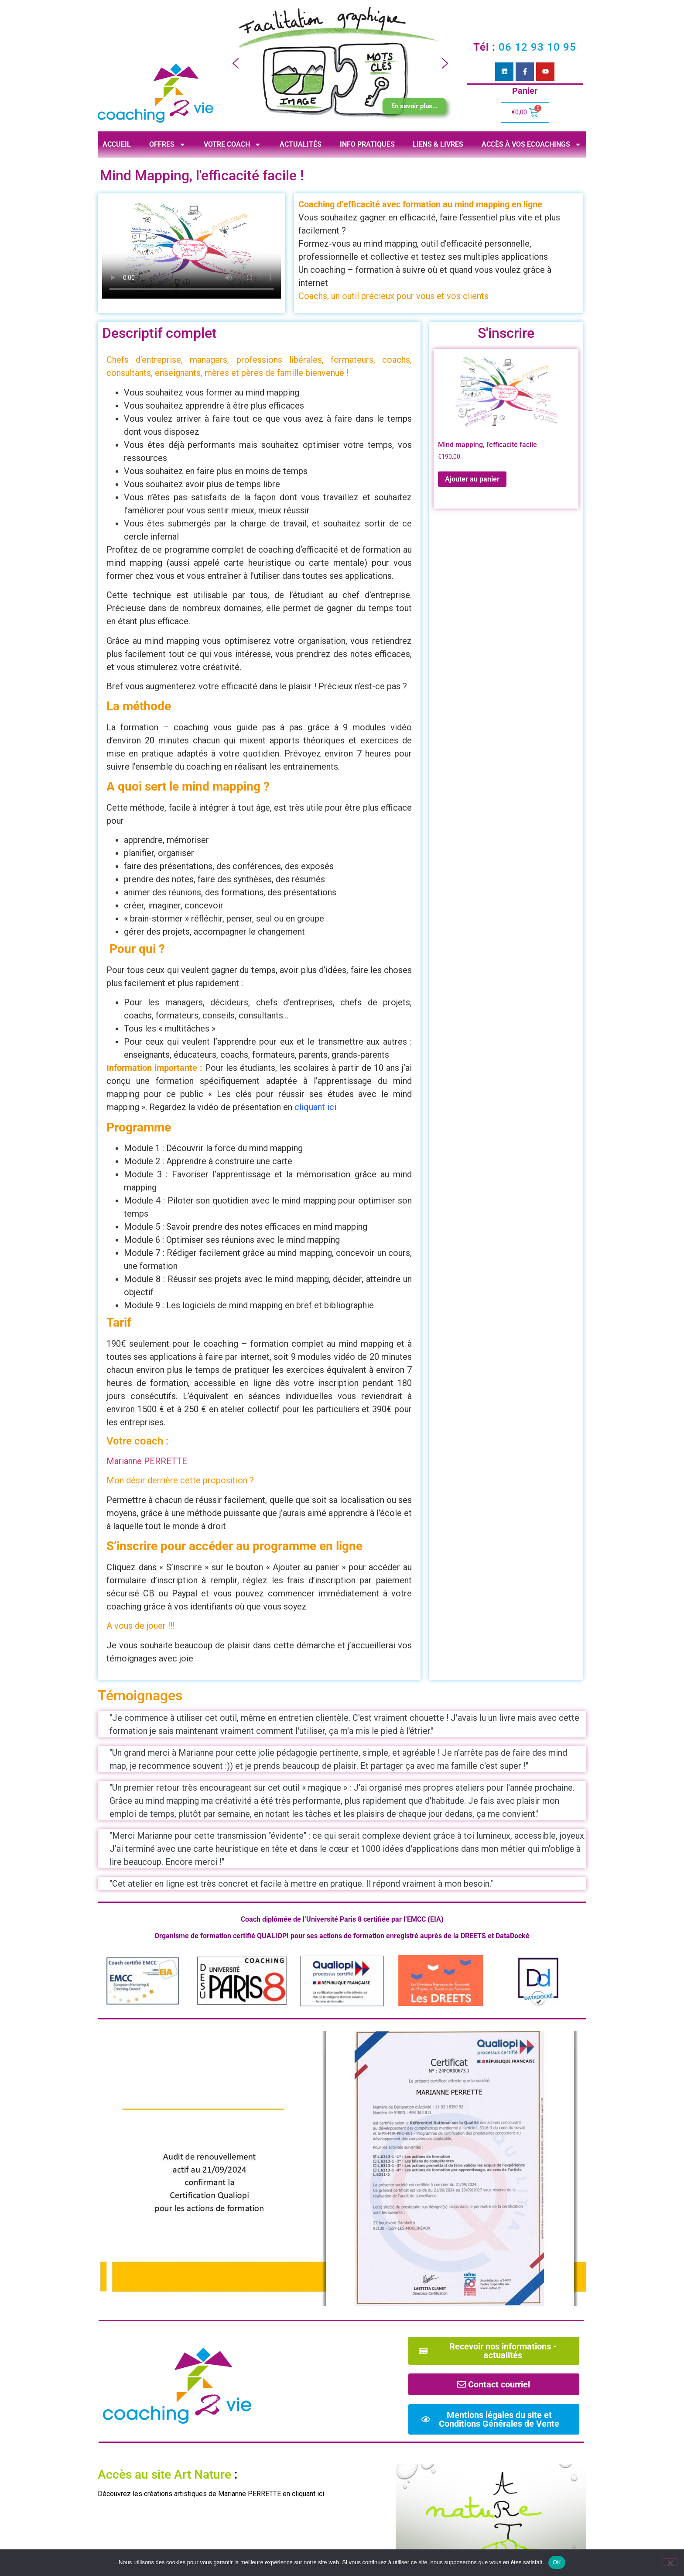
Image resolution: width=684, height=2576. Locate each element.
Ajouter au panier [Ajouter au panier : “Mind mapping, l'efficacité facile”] (472, 479)
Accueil (117, 144)
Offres (167, 144)
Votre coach (232, 144)
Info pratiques (367, 144)
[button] (236, 63)
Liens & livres (438, 144)
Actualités (300, 144)
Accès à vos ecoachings (531, 144)
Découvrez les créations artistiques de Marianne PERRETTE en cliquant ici (211, 2494)
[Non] (670, 2562)
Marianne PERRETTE (146, 1461)
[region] (340, 63)
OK (557, 2562)
